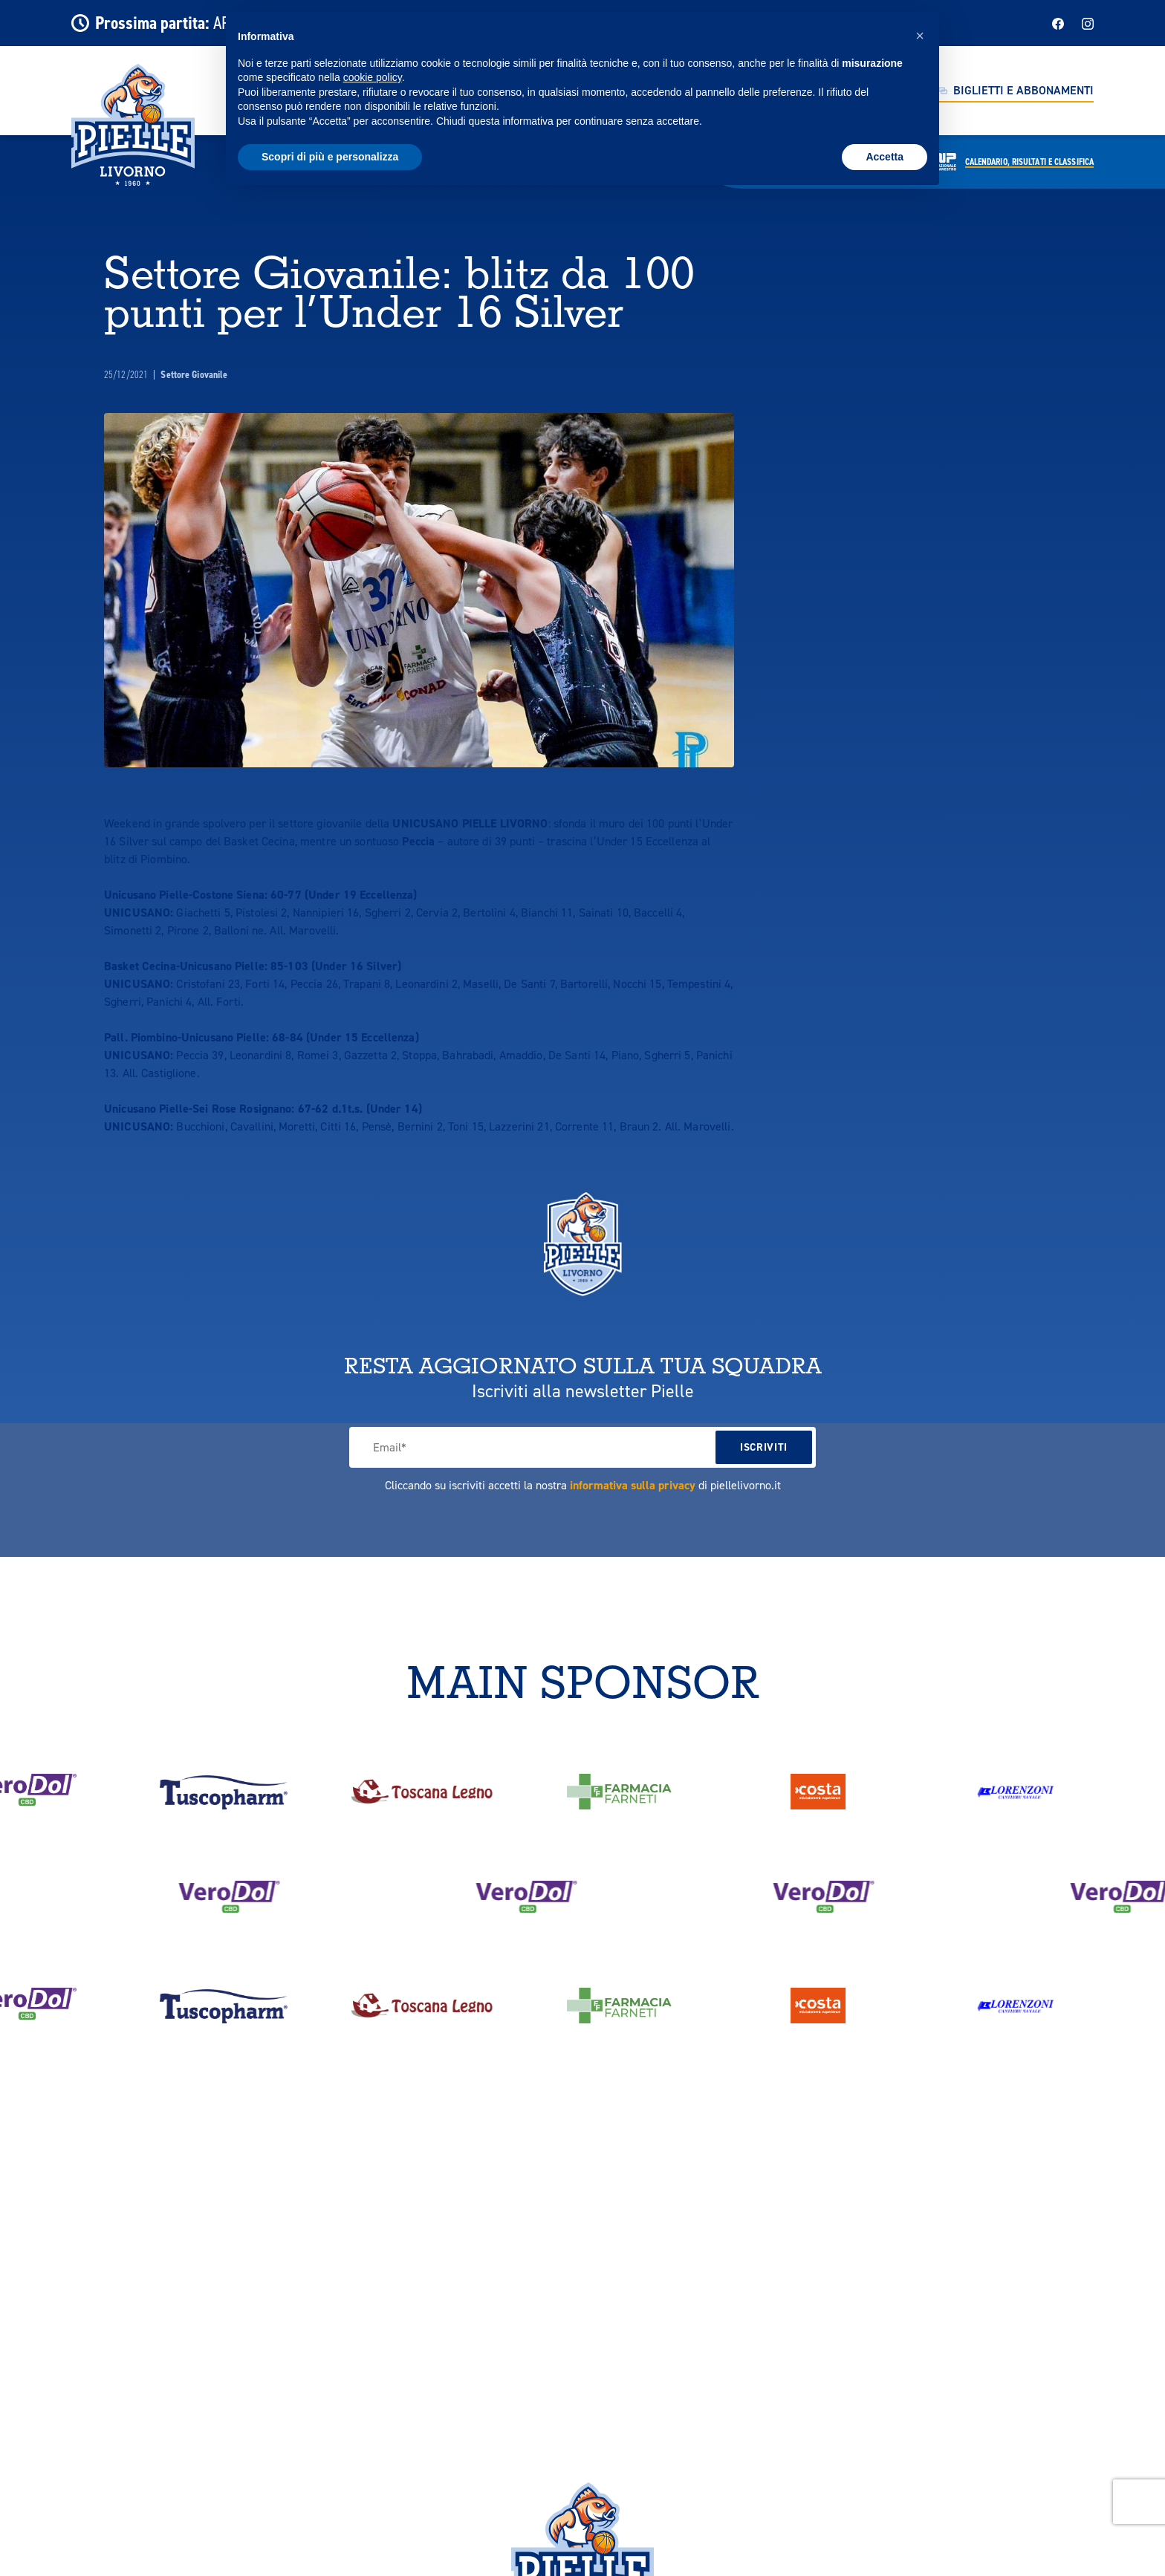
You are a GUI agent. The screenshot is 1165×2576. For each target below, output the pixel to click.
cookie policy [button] (372, 77)
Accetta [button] (884, 157)
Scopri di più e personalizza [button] (330, 157)
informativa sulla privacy (632, 1485)
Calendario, (1029, 162)
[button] (920, 36)
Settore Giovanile (193, 375)
